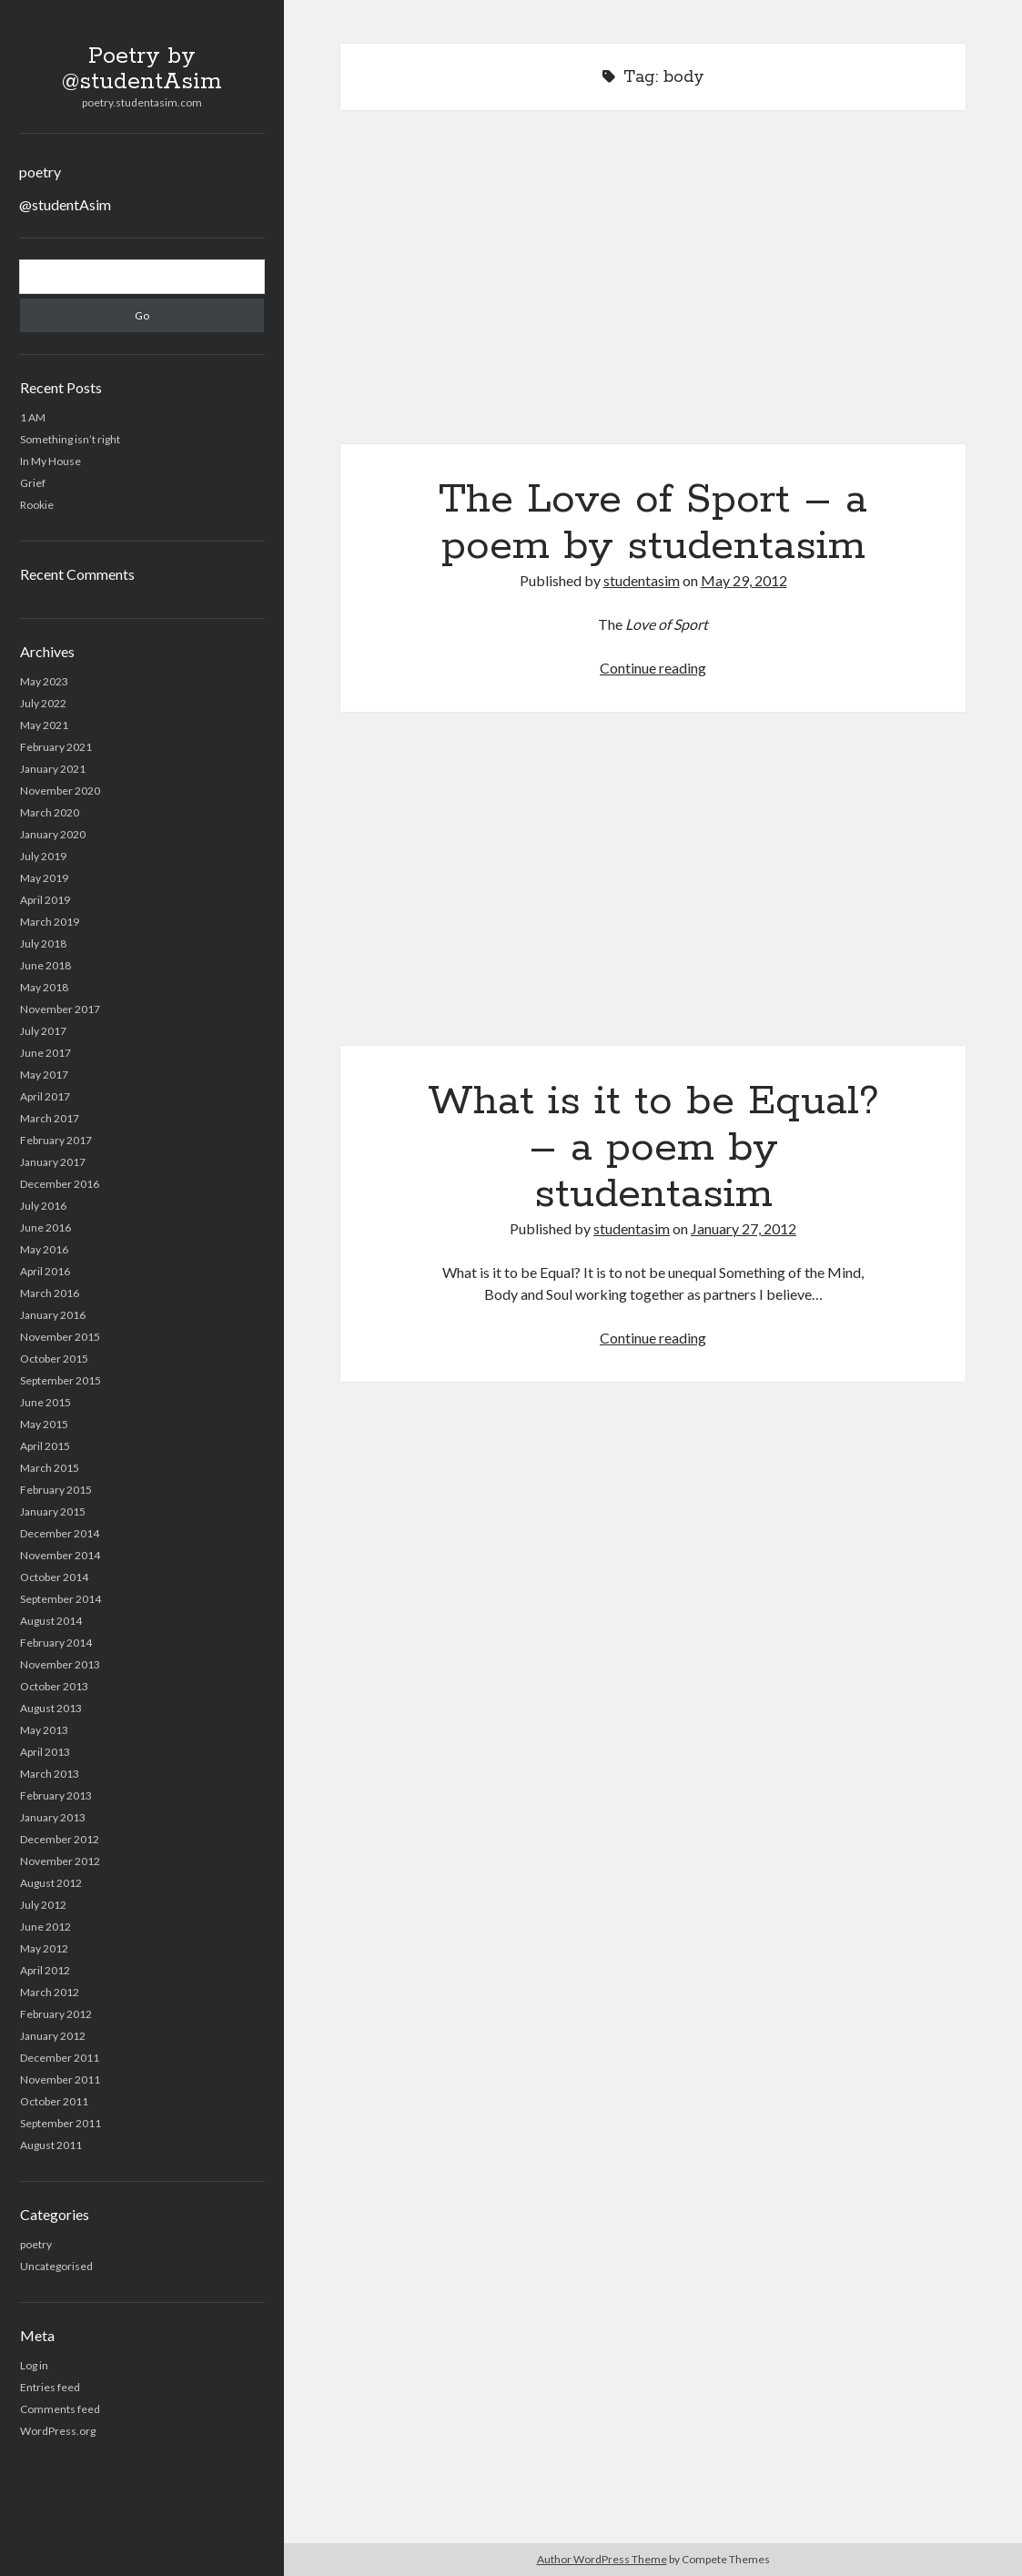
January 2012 (53, 2036)
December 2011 (59, 2057)
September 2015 (60, 1380)
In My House (50, 461)
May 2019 (44, 878)
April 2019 (45, 900)
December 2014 (59, 1533)
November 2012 (60, 1861)
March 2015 (49, 1468)
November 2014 (60, 1555)
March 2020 (49, 812)
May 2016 (44, 1249)
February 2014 (56, 1642)
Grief (33, 483)
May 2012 (44, 1948)
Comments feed (60, 2409)
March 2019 (49, 921)
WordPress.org (58, 2431)
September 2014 (60, 1599)
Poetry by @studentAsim (142, 69)
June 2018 (45, 965)
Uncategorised (56, 2266)
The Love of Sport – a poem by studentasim (652, 288)
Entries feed (50, 2387)
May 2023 (44, 681)
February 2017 (56, 1140)
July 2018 (43, 943)
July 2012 (43, 1905)
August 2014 (51, 1621)
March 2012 (49, 1992)
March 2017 (49, 1118)
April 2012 (45, 1970)
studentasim (641, 580)
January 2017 (53, 1162)
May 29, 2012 (744, 580)
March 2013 (49, 1773)
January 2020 (53, 834)
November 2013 (60, 1664)
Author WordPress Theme (602, 2559)
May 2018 (44, 987)
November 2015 (60, 1337)
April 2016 (45, 1271)
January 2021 (53, 769)
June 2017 (45, 1053)
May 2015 (44, 1424)
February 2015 (56, 1489)
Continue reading (653, 667)
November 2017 (60, 1009)
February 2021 (56, 747)
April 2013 (45, 1752)
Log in (34, 2365)
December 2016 (59, 1184)
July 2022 (43, 703)
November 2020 (60, 790)
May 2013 (44, 1730)
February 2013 (56, 1795)
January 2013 (53, 1817)
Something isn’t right (70, 439)
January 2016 (53, 1315)
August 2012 (51, 1883)
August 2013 (51, 1708)
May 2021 (44, 725)
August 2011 (51, 2145)
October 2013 (54, 1686)
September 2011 (60, 2123)
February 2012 (56, 2014)
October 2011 (54, 2101)
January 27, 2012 (743, 1228)
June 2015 (45, 1402)
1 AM (33, 417)
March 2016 (49, 1293)
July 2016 (43, 1205)
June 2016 (45, 1227)
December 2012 (59, 1839)
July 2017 (43, 1031)
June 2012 (45, 1926)
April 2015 (45, 1446)
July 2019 (43, 856)
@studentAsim (65, 204)
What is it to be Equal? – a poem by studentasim (652, 890)
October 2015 (54, 1358)
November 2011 (60, 2079)
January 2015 (53, 1511)
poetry (40, 171)
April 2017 (45, 1096)
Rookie (37, 505)
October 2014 (54, 1577)
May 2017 (44, 1074)
